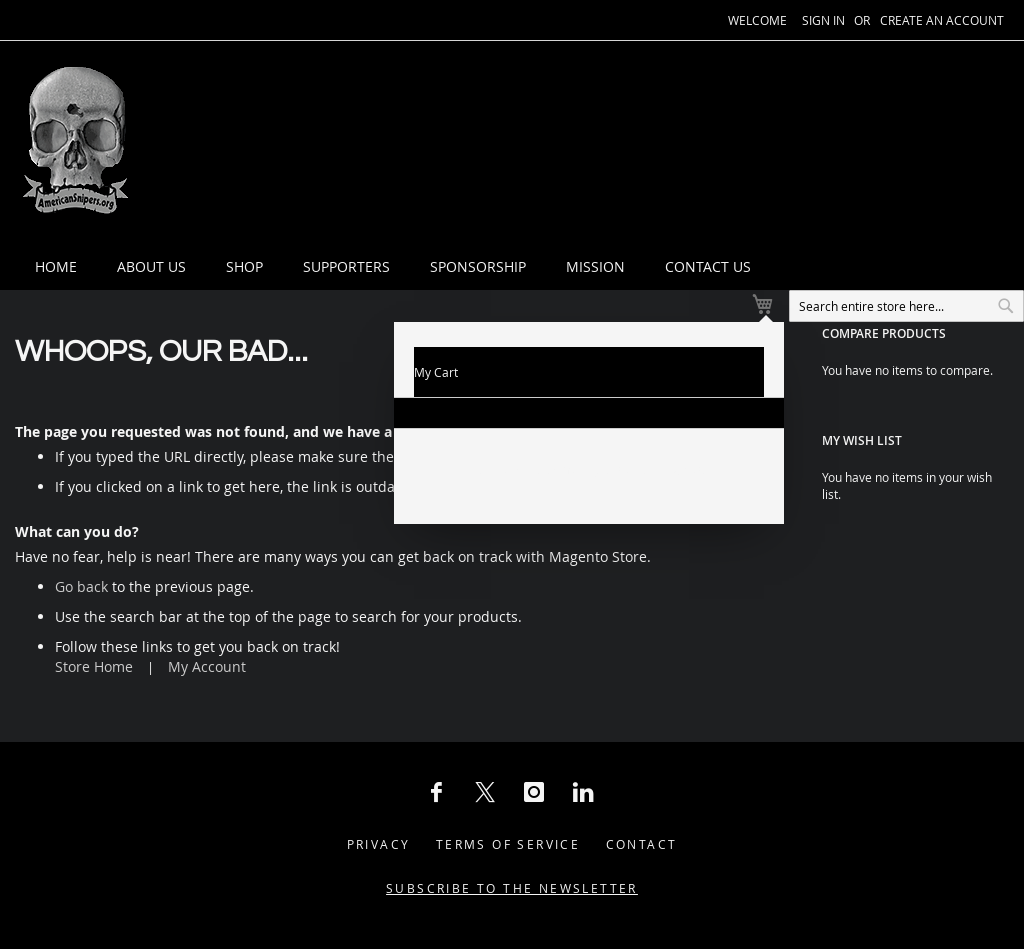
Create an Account (942, 20)
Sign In (823, 20)
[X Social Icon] (485, 744)
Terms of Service (508, 796)
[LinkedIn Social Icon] (583, 744)
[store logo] (75, 142)
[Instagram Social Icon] (534, 744)
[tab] (553, 142)
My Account (207, 618)
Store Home (94, 618)
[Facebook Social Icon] (436, 744)
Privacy (379, 796)
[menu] (553, 142)
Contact (642, 796)
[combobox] (834, 238)
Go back (81, 538)
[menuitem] (216, 142)
